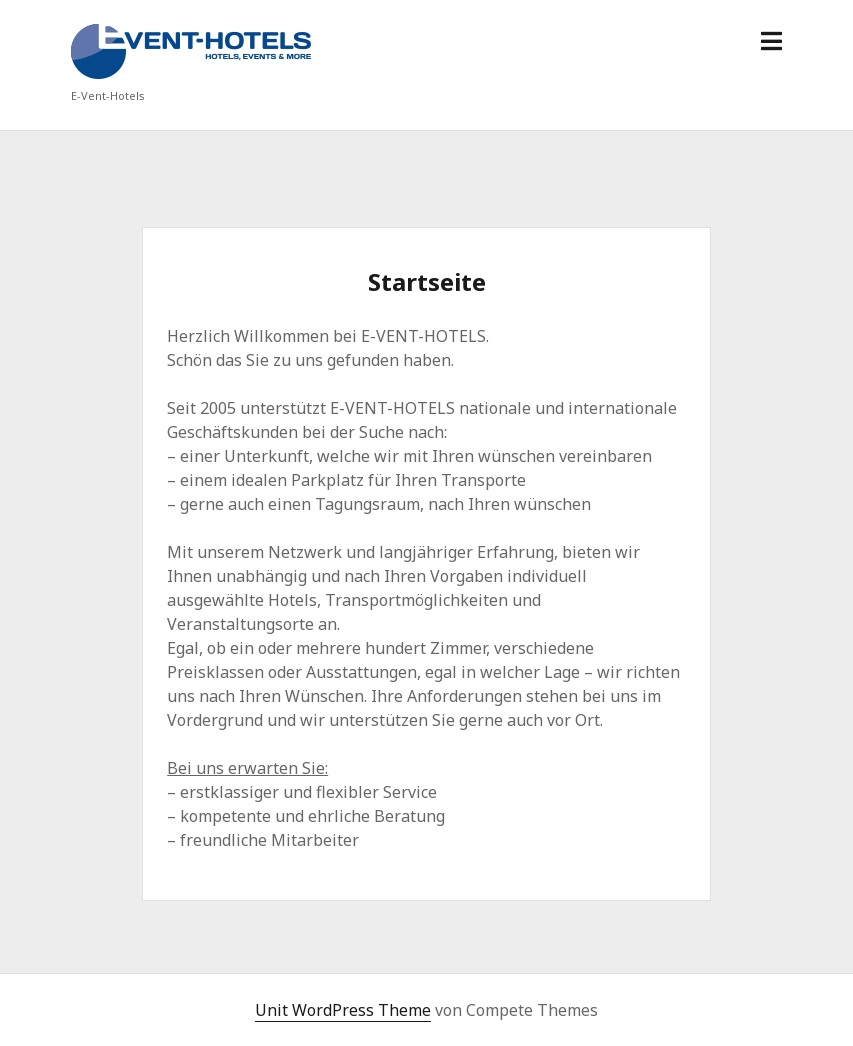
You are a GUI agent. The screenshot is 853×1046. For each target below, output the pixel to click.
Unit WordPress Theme (343, 1010)
